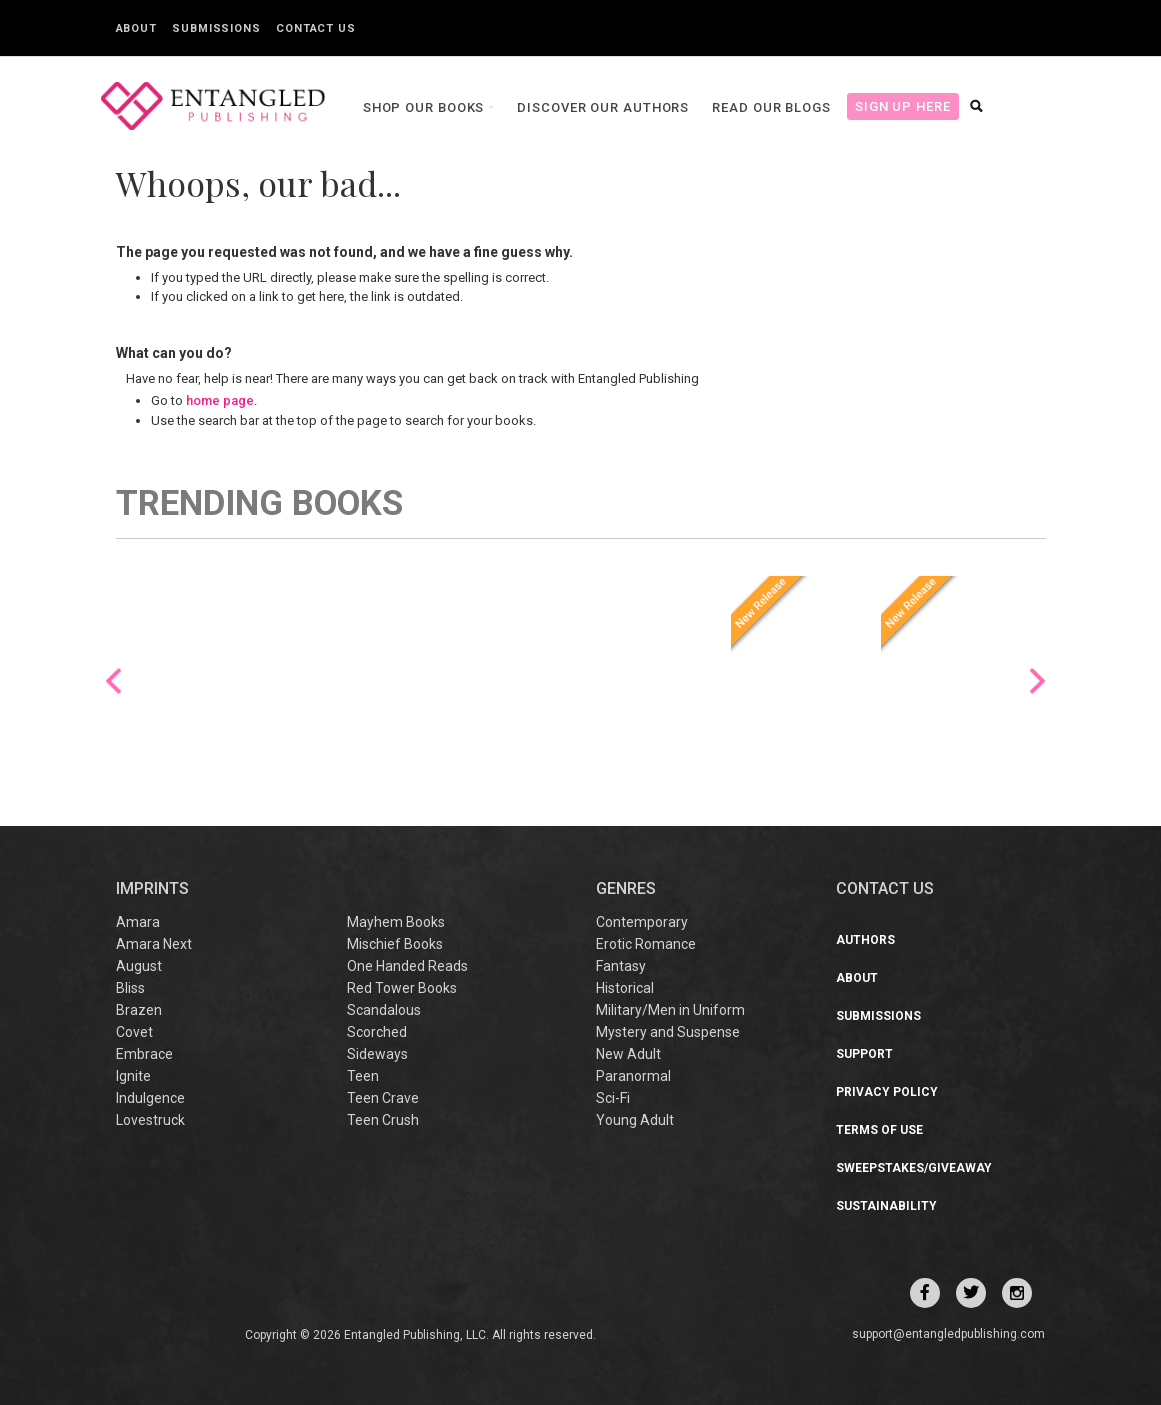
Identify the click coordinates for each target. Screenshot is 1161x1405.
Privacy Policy (887, 1092)
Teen (363, 1076)
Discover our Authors (557, 107)
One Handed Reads (407, 966)
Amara (138, 922)
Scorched (377, 1032)
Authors (865, 940)
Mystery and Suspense (668, 1032)
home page (220, 400)
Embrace (144, 1054)
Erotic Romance (646, 944)
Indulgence (150, 1098)
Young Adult (635, 1120)
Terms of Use (879, 1130)
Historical (625, 988)
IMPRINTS (152, 888)
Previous (113, 680)
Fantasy (621, 966)
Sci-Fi (613, 1098)
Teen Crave (383, 1098)
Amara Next (154, 944)
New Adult (628, 1054)
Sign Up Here (857, 106)
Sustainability (886, 1206)
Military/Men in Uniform (670, 1010)
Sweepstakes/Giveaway (914, 1168)
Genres (626, 888)
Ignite (133, 1076)
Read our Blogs (725, 107)
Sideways (377, 1054)
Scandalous (384, 1010)
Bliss (130, 988)
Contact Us (316, 28)
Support (864, 1054)
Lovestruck (150, 1120)
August (139, 966)
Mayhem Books (396, 922)
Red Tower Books (402, 988)
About (137, 28)
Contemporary (642, 922)
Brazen (139, 1010)
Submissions (216, 28)
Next (1037, 680)
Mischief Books (395, 944)
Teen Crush (383, 1120)
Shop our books (380, 107)
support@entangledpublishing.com (948, 1334)
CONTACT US (885, 888)
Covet (134, 1032)
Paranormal (633, 1076)
